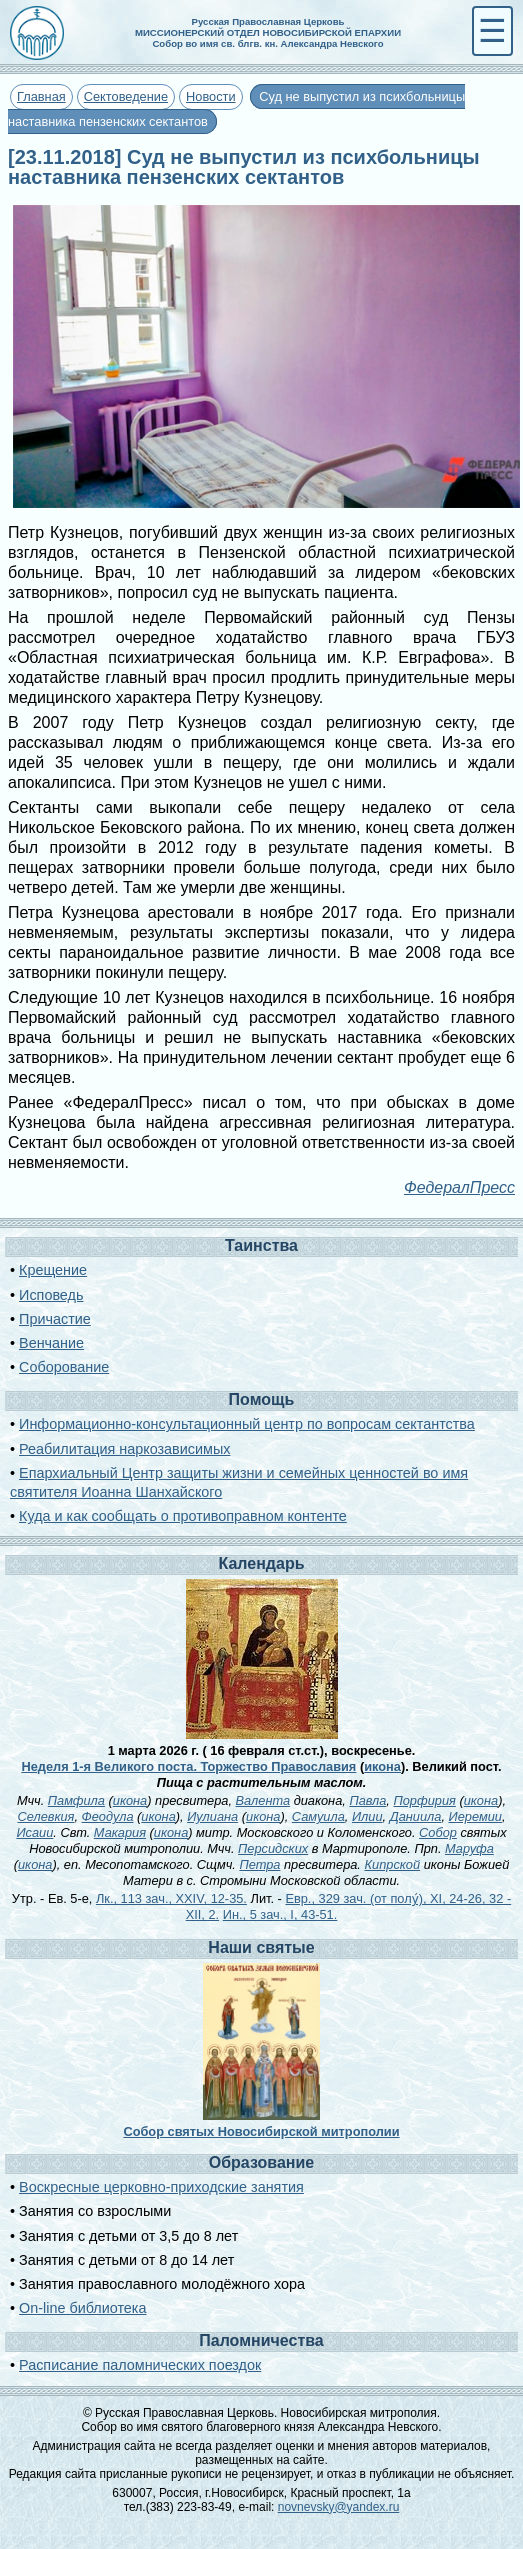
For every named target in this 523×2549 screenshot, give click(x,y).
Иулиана (212, 1816)
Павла (367, 1800)
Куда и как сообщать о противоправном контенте (183, 1516)
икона (382, 1766)
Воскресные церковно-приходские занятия (161, 2187)
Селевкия (46, 1816)
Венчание (51, 1343)
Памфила (76, 1800)
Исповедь (51, 1295)
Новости (211, 96)
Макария (120, 1832)
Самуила (318, 1816)
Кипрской (393, 1864)
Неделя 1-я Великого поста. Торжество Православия (188, 1766)
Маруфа (469, 1848)
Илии (367, 1816)
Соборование (64, 1367)
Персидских (273, 1848)
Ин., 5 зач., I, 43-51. (280, 1914)
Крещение (53, 1270)
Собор (438, 1832)
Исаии (34, 1832)
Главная (41, 96)
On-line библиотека (82, 2308)
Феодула (108, 1816)
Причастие (55, 1319)
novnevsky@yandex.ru (339, 2507)
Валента (263, 1800)
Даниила (416, 1816)
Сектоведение (126, 96)
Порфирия (424, 1800)
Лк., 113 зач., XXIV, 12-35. (171, 1898)
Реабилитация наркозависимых (124, 1449)
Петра (259, 1864)
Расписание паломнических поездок (140, 2365)
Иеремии (475, 1816)
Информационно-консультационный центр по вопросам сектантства (247, 1424)
